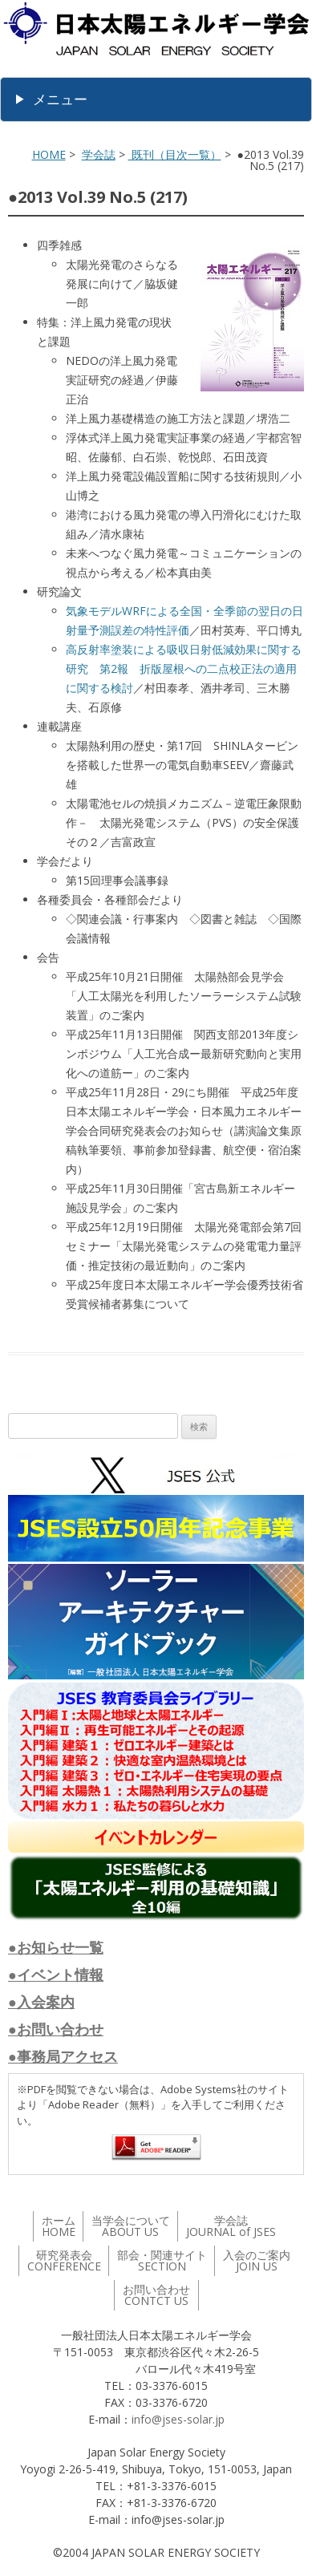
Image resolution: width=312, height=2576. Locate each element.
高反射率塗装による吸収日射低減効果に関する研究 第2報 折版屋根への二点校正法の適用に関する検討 (184, 668)
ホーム (58, 2226)
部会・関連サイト (162, 2260)
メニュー (60, 99)
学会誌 (98, 154)
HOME (49, 154)
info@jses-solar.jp (178, 2419)
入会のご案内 (256, 2260)
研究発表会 (64, 2260)
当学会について (130, 2226)
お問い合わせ (156, 2295)
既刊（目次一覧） (174, 154)
